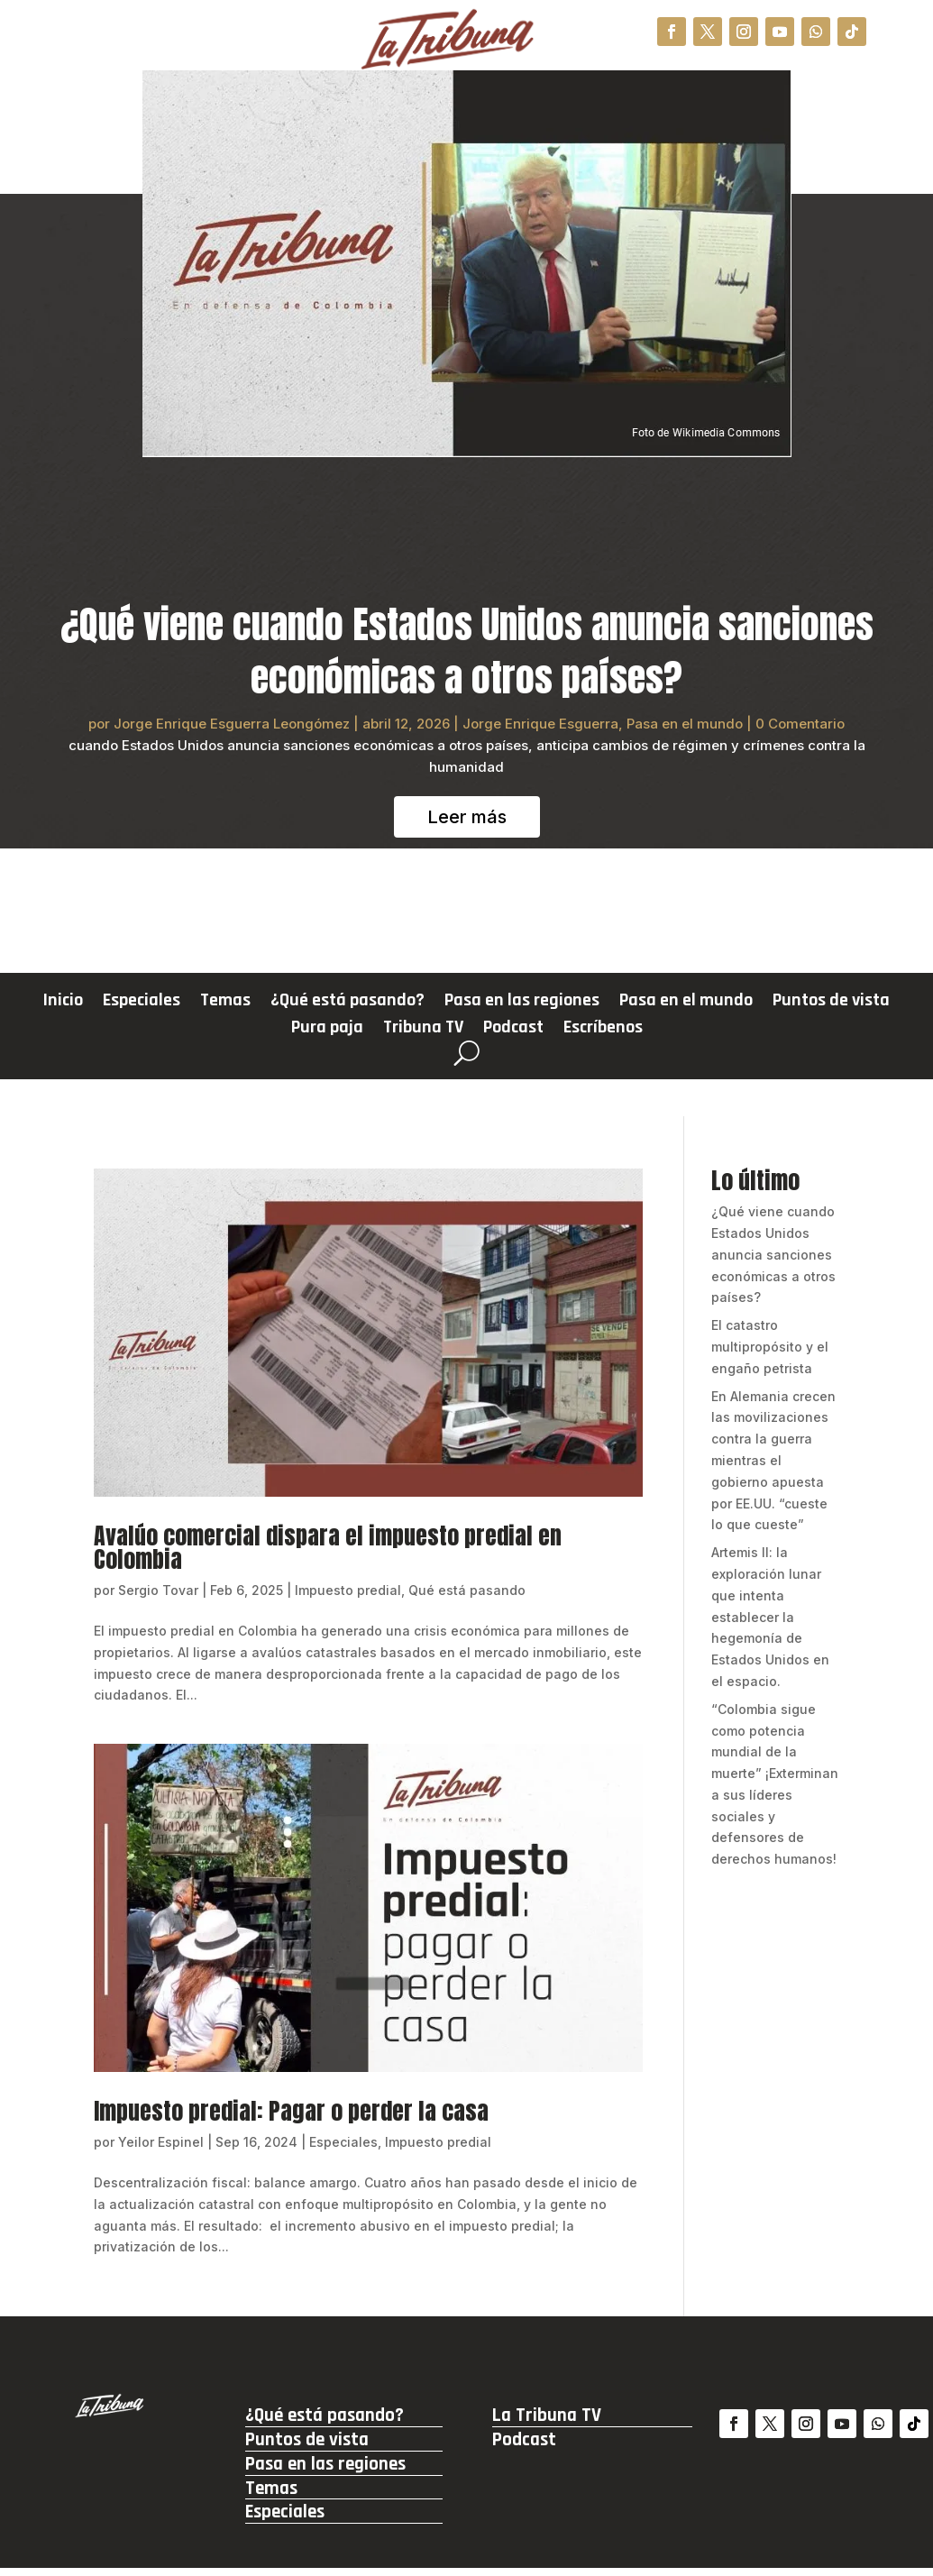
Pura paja (327, 1030)
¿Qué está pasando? (347, 1003)
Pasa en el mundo (685, 723)
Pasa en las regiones (521, 1003)
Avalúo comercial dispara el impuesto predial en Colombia (328, 1547)
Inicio (63, 1003)
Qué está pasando (467, 1590)
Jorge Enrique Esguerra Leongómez (232, 723)
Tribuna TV (423, 1030)
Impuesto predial (348, 1590)
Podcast (513, 1030)
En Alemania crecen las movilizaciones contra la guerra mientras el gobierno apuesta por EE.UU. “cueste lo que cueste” (773, 1461)
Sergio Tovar (158, 1590)
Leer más (467, 817)
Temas (225, 1003)
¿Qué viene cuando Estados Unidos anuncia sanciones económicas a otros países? (467, 651)
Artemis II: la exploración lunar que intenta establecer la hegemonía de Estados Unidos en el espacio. (770, 1617)
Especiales (141, 1003)
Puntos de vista (831, 1003)
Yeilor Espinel (161, 2142)
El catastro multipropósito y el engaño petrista (769, 1346)
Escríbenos (603, 1030)
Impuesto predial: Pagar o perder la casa (291, 2111)
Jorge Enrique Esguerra (540, 723)
